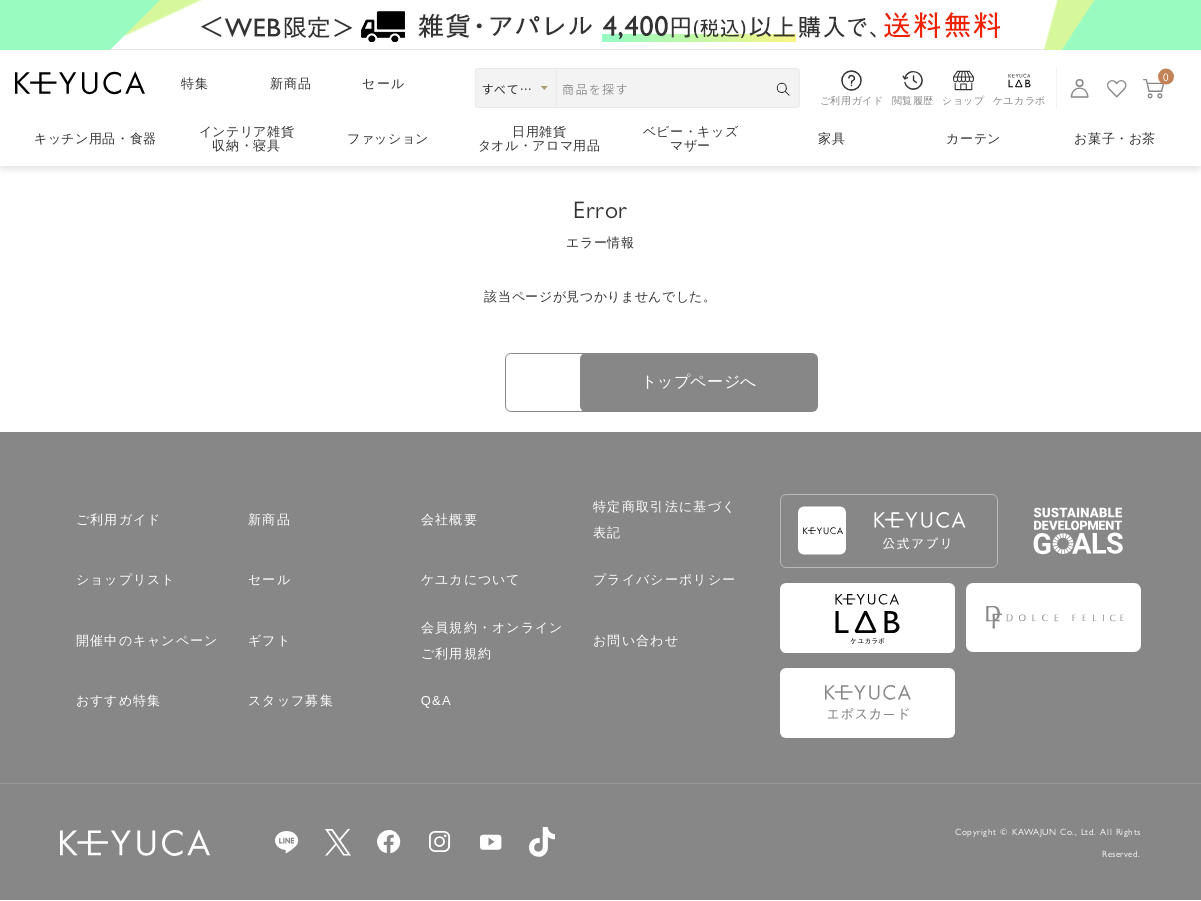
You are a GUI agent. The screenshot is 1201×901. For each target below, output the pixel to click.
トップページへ (740, 382)
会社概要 (449, 520)
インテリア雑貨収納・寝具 (247, 139)
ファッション (388, 138)
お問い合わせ (636, 641)
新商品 (291, 83)
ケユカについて (471, 581)
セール (383, 83)
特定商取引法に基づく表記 (664, 520)
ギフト (269, 641)
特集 (195, 83)
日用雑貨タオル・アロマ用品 (539, 139)
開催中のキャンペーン (147, 641)
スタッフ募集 (291, 702)
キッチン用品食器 (95, 138)
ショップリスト (126, 581)
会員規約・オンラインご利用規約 (492, 641)
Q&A (436, 702)
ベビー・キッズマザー (691, 139)
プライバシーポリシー (664, 581)
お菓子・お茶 (1115, 138)
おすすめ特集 (119, 702)
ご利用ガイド (119, 520)
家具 (831, 138)
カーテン (973, 138)
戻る (460, 383)
